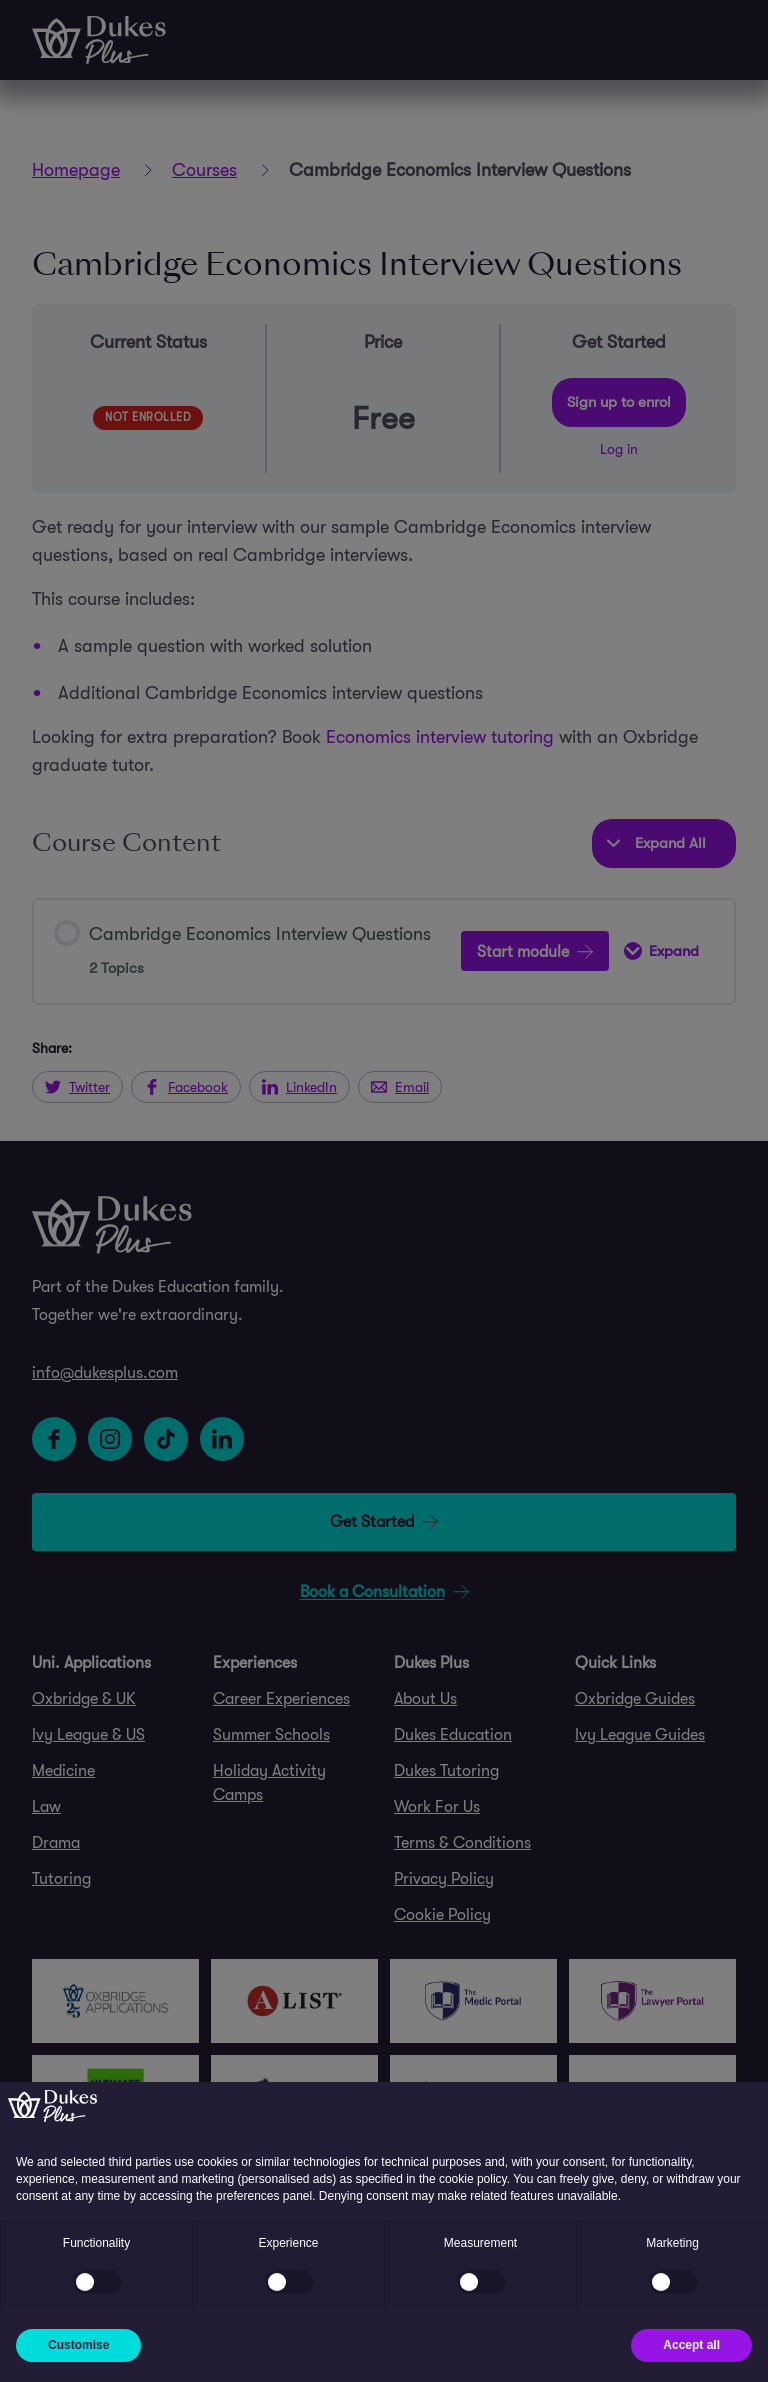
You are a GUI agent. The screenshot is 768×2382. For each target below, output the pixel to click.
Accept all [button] (691, 2345)
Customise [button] (78, 2345)
